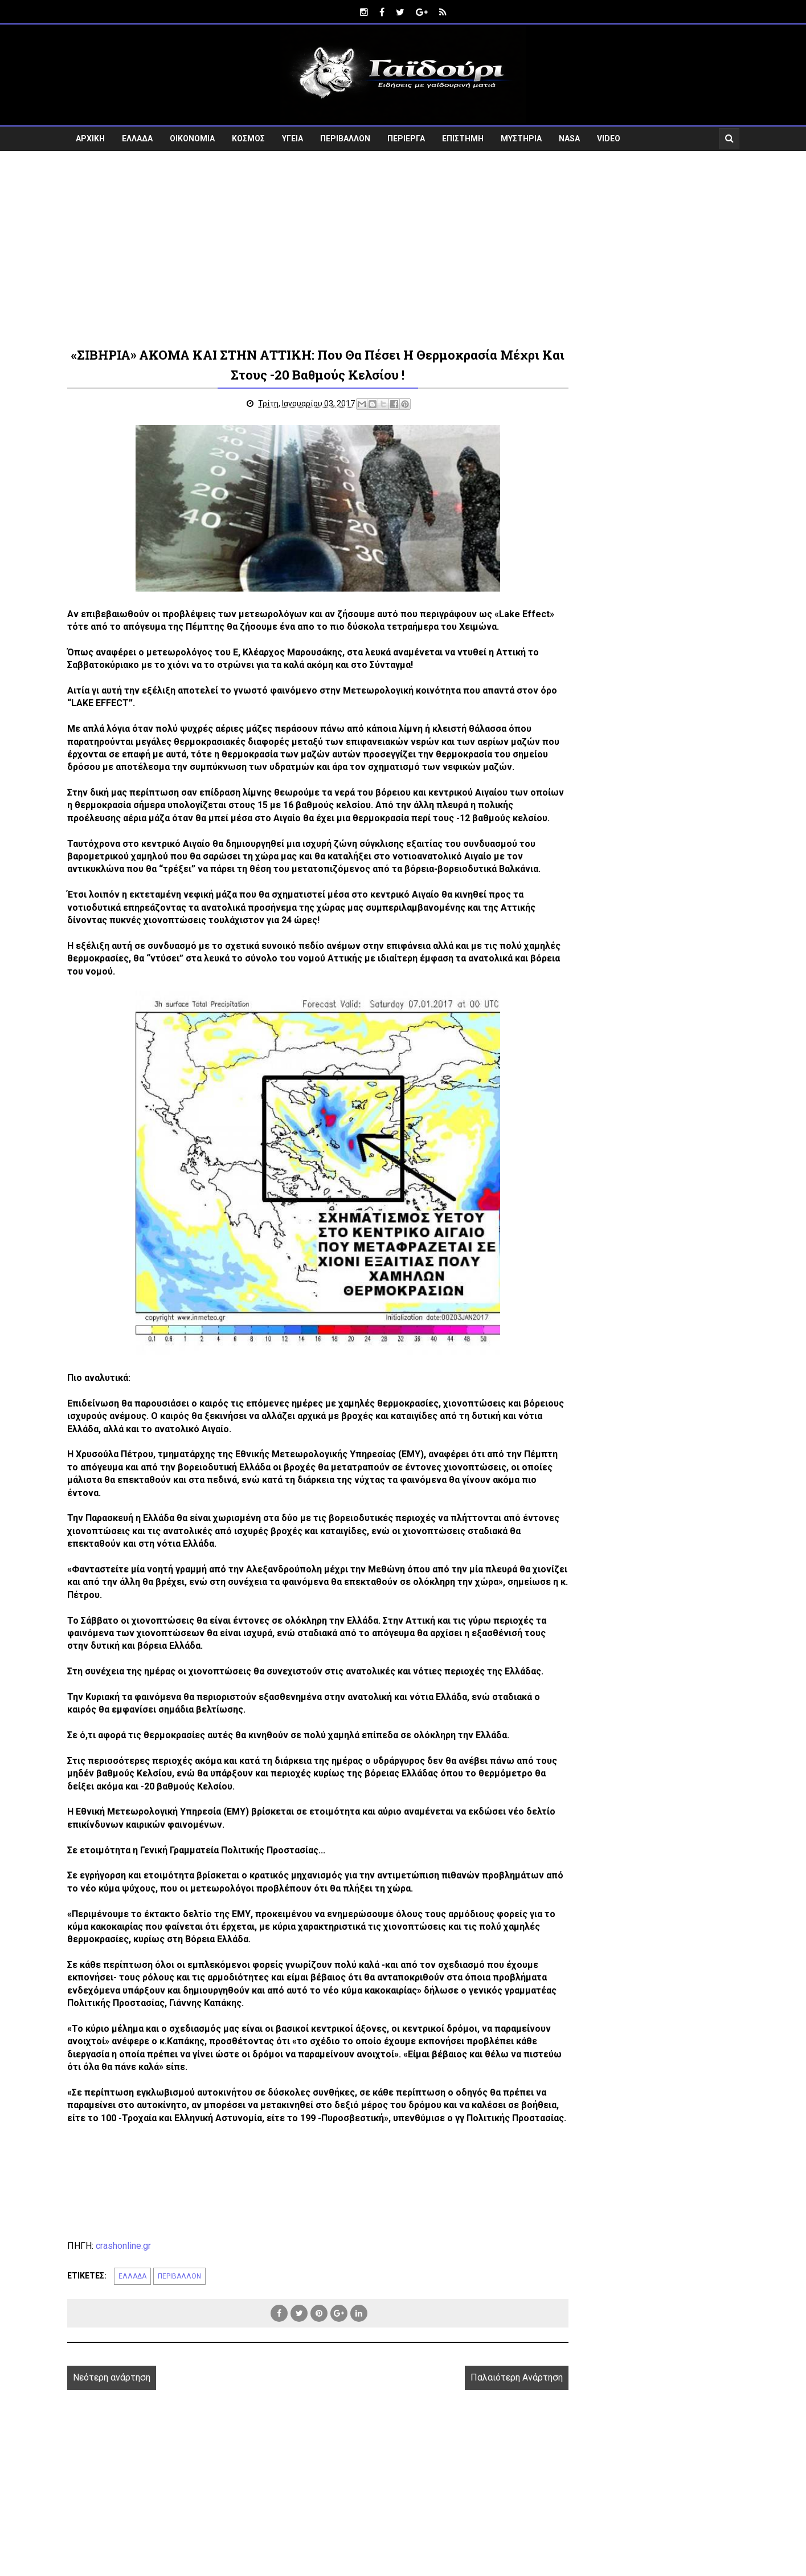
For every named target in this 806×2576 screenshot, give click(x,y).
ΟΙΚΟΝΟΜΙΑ (192, 134)
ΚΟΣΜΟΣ (248, 134)
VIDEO (608, 134)
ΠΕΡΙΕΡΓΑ (406, 134)
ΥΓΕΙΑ (292, 134)
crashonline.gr (123, 2318)
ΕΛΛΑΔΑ (137, 134)
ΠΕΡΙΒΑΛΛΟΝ (345, 134)
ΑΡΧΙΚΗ (90, 134)
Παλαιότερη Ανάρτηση (465, 2450)
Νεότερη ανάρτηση (111, 2450)
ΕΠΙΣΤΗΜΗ (463, 134)
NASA (569, 134)
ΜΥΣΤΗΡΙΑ (521, 134)
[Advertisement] (403, 244)
